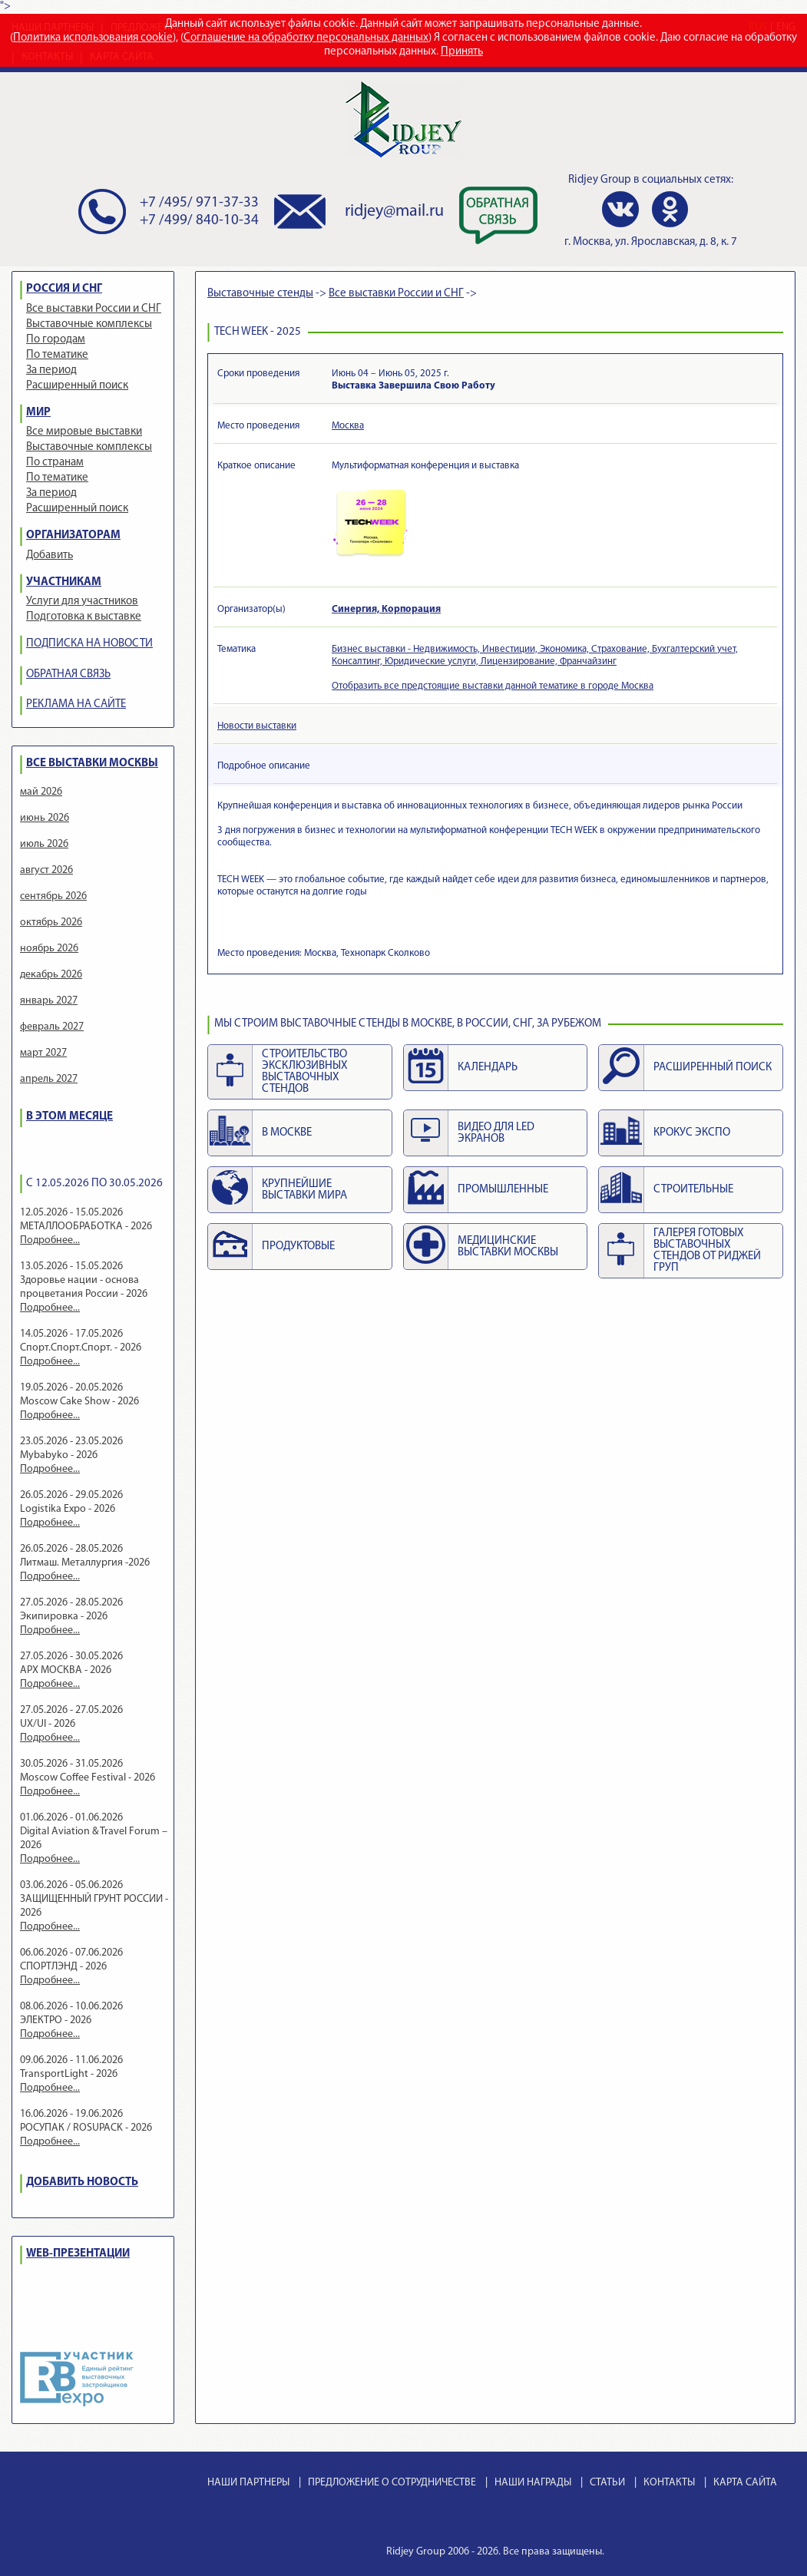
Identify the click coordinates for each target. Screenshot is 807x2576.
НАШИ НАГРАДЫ (532, 2482)
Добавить (49, 555)
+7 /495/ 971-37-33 (199, 203)
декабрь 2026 (51, 974)
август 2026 (46, 870)
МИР (38, 412)
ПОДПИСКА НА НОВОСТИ (89, 644)
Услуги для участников (82, 601)
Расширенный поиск (77, 386)
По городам (55, 340)
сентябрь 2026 (53, 896)
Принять (462, 52)
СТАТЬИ (607, 2482)
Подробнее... (50, 1240)
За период (51, 370)
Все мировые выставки (84, 432)
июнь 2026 (44, 818)
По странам (55, 462)
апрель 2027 (49, 1079)
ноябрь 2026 (49, 948)
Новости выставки (256, 726)
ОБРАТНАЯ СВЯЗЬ (68, 674)
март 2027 (43, 1053)
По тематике (57, 355)
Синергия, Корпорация (386, 609)
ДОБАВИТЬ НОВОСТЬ (82, 2182)
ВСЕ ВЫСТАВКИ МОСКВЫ (92, 763)
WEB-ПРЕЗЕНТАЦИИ (78, 2254)
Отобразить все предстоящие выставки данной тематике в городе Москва (492, 686)
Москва (348, 426)
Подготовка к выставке (83, 617)
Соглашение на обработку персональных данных (306, 38)
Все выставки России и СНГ (93, 309)
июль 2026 (44, 844)
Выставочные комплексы (89, 324)
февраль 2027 (52, 1027)
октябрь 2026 (51, 922)
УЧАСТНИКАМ (63, 582)
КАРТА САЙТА (745, 2482)
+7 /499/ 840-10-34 (199, 220)
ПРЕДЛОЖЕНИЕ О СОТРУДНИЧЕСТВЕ (392, 2482)
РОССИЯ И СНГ (64, 289)
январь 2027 (49, 1001)
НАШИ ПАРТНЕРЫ (248, 2482)
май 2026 (41, 792)
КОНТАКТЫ (669, 2482)
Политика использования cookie (93, 38)
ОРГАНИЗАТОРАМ (73, 535)
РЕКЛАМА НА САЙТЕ (76, 704)
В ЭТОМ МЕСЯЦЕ (69, 1117)
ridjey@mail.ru (394, 211)
